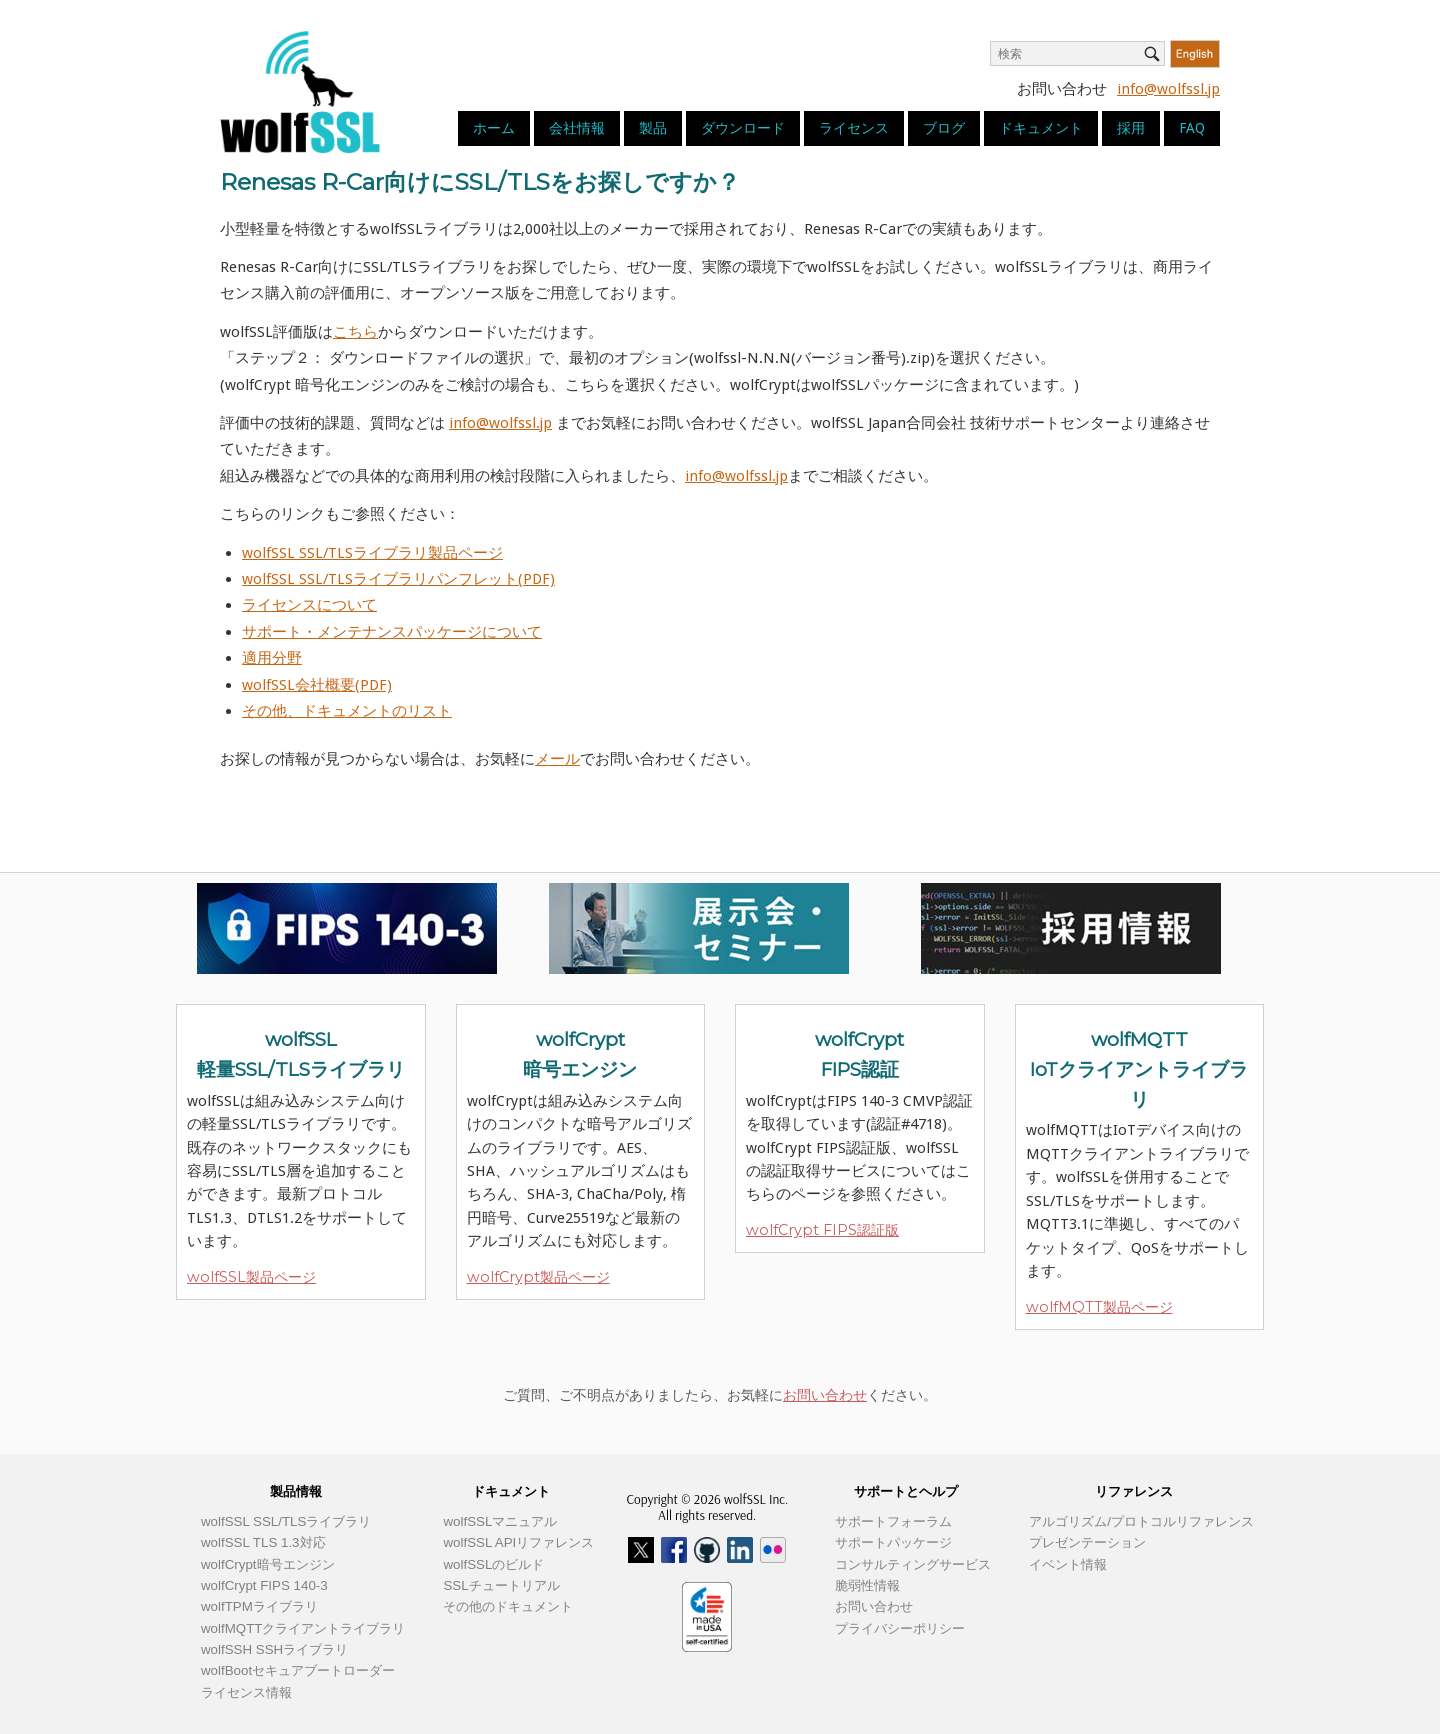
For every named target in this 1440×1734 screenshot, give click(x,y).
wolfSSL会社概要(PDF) (317, 685)
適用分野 (272, 658)
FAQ (1192, 128)
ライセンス (854, 128)
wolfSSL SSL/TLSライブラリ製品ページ (372, 553)
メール (557, 759)
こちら (355, 332)
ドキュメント (1041, 128)
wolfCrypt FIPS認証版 (822, 1230)
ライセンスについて (309, 605)
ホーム (494, 128)
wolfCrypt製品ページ (538, 1277)
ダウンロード (743, 128)
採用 (1131, 128)
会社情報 (577, 128)
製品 (653, 128)
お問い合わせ (825, 1395)
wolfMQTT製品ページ (1099, 1307)
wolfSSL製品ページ (251, 1277)
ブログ (944, 128)
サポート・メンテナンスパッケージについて (392, 632)
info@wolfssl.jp (1168, 89)
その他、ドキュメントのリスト (347, 711)
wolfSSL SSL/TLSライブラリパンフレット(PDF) (398, 579)
